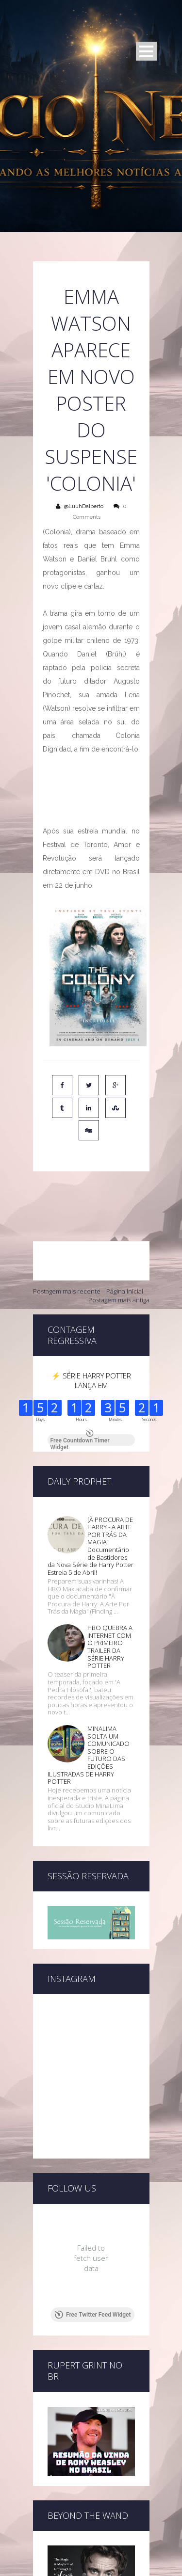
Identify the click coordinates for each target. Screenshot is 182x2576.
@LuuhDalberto (83, 506)
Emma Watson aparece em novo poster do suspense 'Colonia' (91, 389)
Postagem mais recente (66, 1249)
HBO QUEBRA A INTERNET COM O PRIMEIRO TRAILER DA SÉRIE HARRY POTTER (109, 1533)
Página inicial (124, 1249)
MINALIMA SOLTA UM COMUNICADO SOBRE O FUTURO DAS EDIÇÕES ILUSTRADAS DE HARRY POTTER (89, 1642)
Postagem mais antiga (118, 1258)
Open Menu (146, 51)
